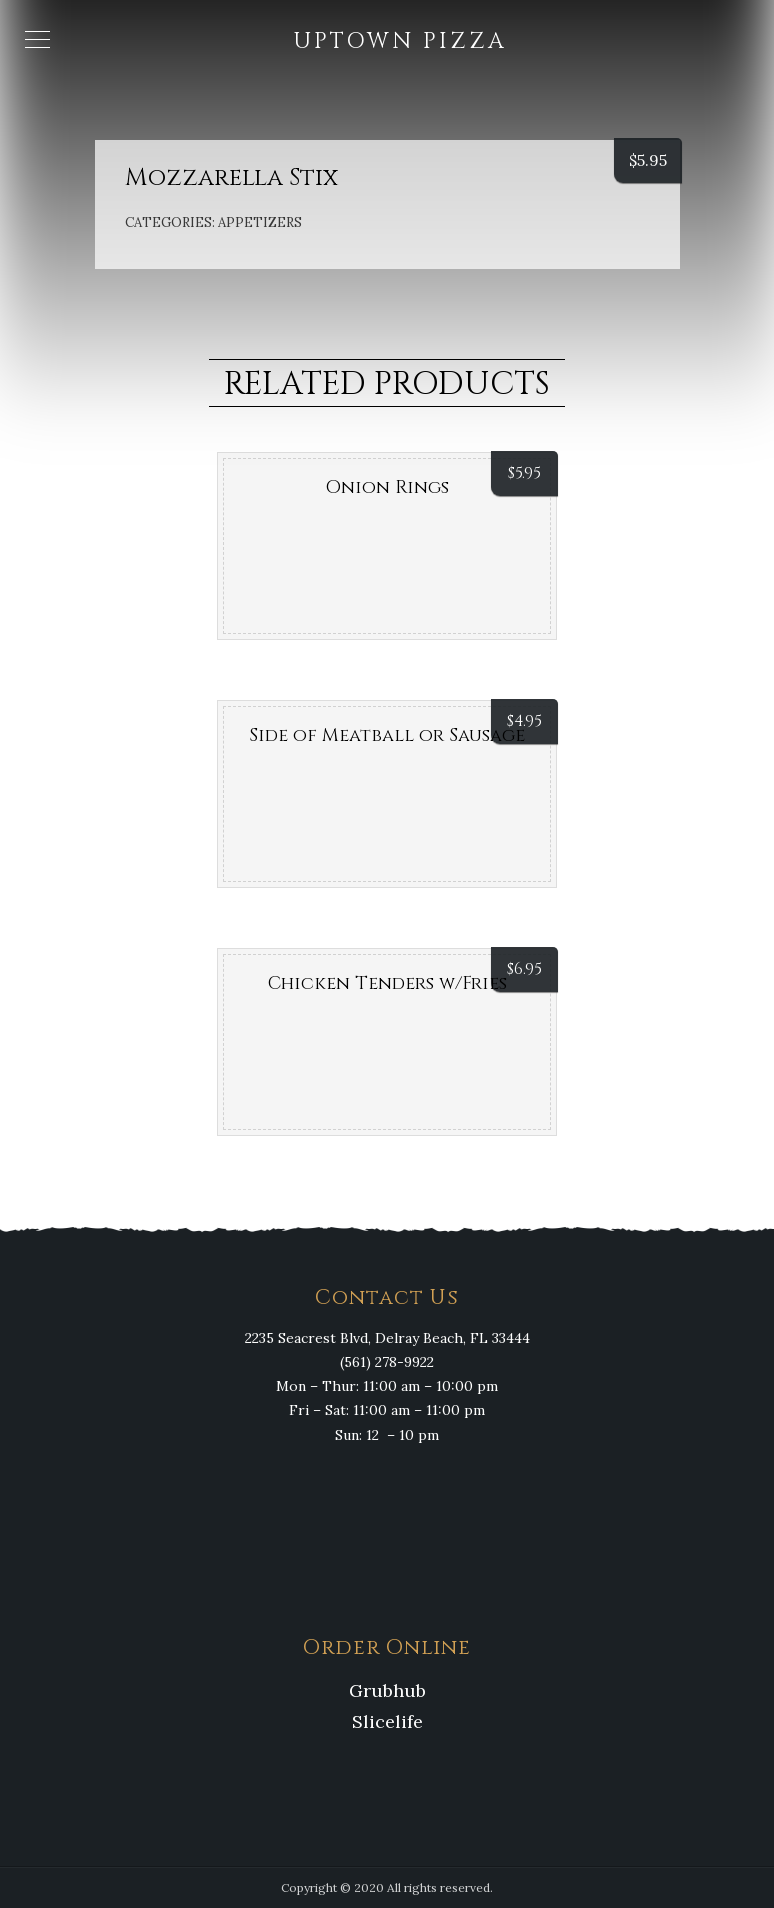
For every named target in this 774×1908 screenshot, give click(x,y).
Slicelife (387, 1721)
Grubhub (387, 1690)
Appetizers (260, 222)
